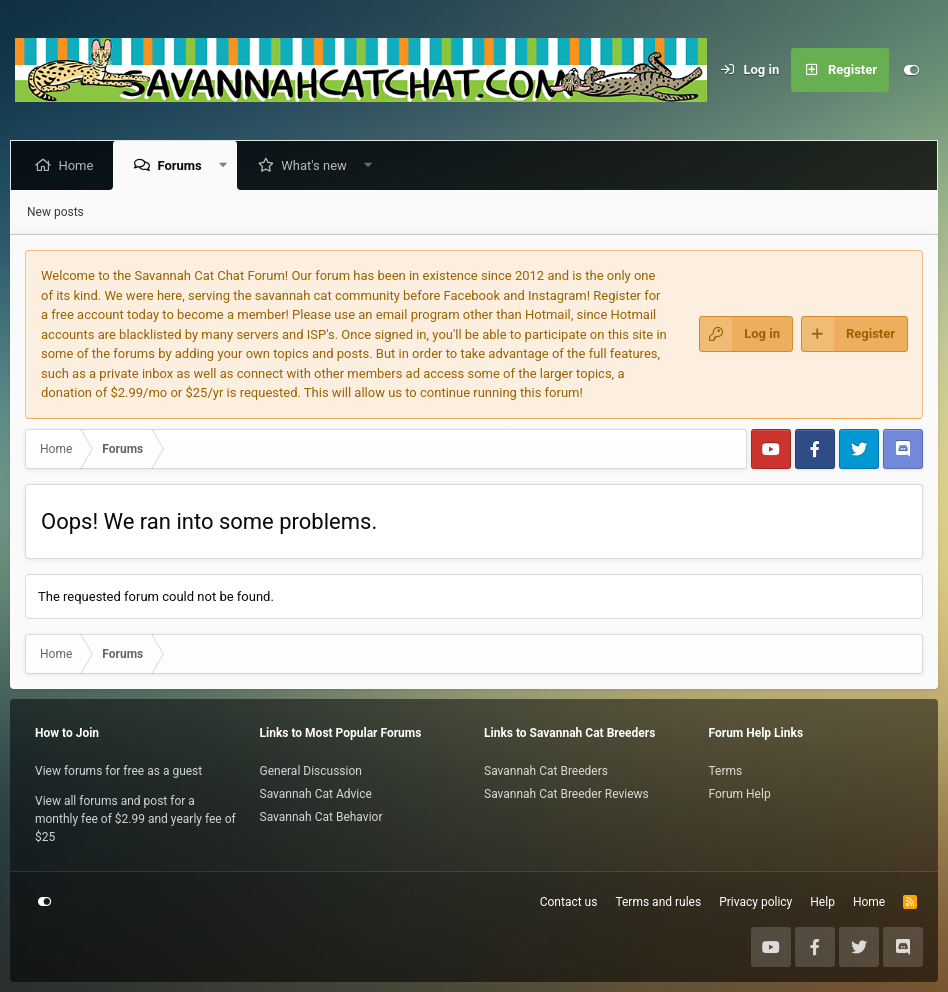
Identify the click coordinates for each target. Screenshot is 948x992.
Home (79, 165)
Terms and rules (658, 902)
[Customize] (911, 70)
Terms (726, 771)
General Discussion (311, 771)
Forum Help (740, 794)
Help (822, 902)
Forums (183, 165)
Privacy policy (755, 902)
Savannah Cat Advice (316, 794)
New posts (55, 212)
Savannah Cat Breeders (546, 771)
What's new (318, 165)
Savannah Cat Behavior (321, 817)
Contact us (569, 902)
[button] (226, 165)
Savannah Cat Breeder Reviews (566, 794)
